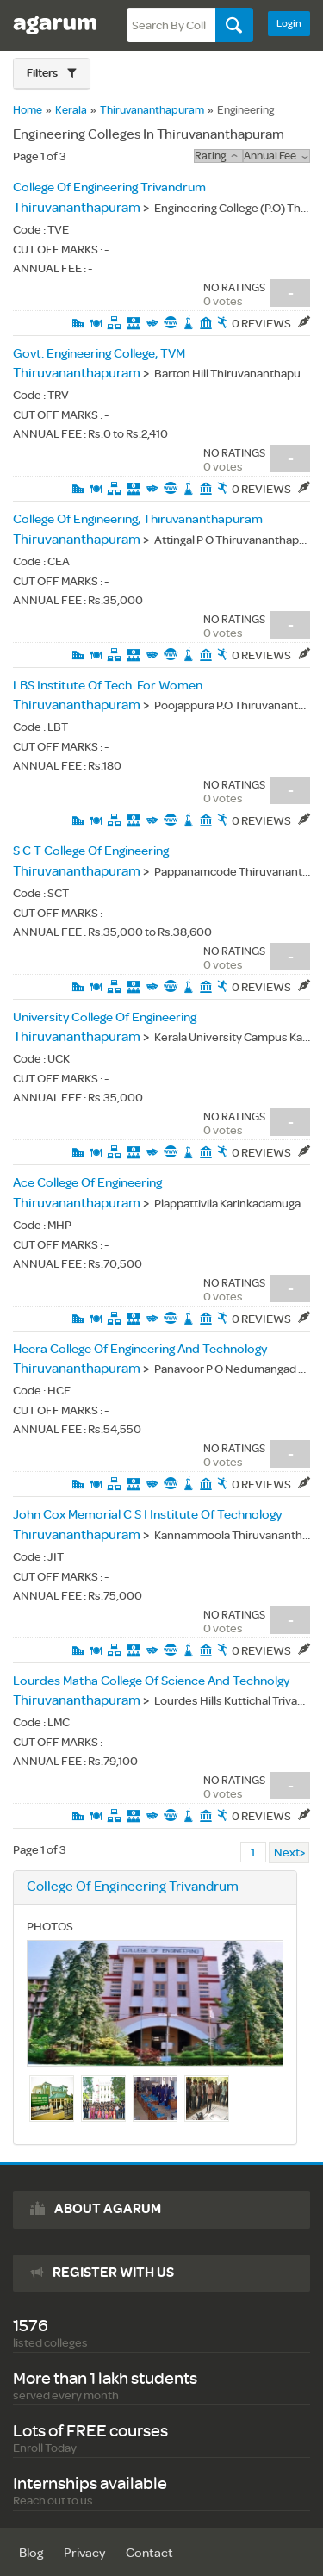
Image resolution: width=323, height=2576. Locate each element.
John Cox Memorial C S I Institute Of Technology (147, 1514)
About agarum (107, 2209)
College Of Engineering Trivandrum (109, 187)
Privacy (84, 2553)
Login (288, 23)
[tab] (52, 74)
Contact (149, 2553)
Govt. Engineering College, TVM (99, 353)
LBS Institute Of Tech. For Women (107, 685)
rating (218, 156)
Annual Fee (276, 156)
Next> (289, 1852)
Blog (31, 2553)
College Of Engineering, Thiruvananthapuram (138, 519)
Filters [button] (43, 73)
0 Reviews (271, 323)
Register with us (113, 2272)
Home (27, 110)
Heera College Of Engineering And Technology (140, 1349)
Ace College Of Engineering (87, 1183)
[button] (52, 73)
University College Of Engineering (104, 1017)
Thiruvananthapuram (152, 110)
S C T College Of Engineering (91, 851)
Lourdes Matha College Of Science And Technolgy (151, 1681)
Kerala (71, 110)
